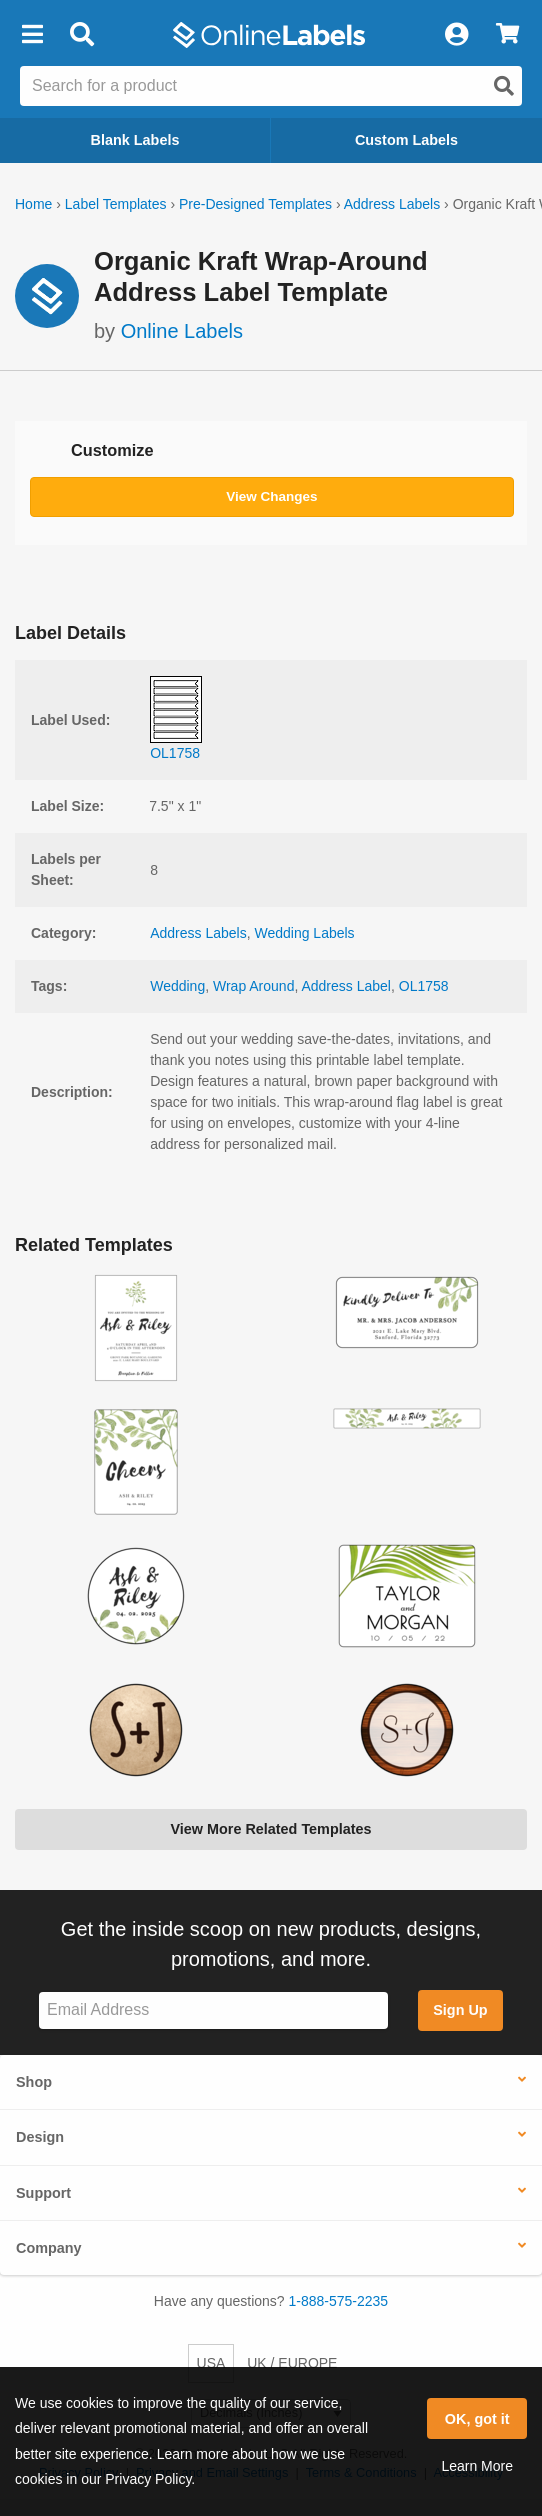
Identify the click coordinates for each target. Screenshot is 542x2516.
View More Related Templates (270, 1829)
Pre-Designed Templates (255, 204)
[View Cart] (507, 35)
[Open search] (504, 86)
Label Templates (116, 204)
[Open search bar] (81, 35)
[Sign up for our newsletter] (213, 2010)
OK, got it (477, 2419)
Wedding (177, 986)
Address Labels (392, 204)
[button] (32, 35)
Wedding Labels (304, 933)
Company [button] (49, 2248)
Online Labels (182, 331)
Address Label (346, 986)
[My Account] (456, 35)
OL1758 (424, 986)
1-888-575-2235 (339, 2301)
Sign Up (460, 2010)
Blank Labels (135, 140)
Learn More (477, 2466)
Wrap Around (253, 986)
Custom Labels (406, 140)
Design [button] (40, 2137)
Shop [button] (34, 2082)
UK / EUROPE (292, 2363)
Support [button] (43, 2193)
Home (33, 204)
